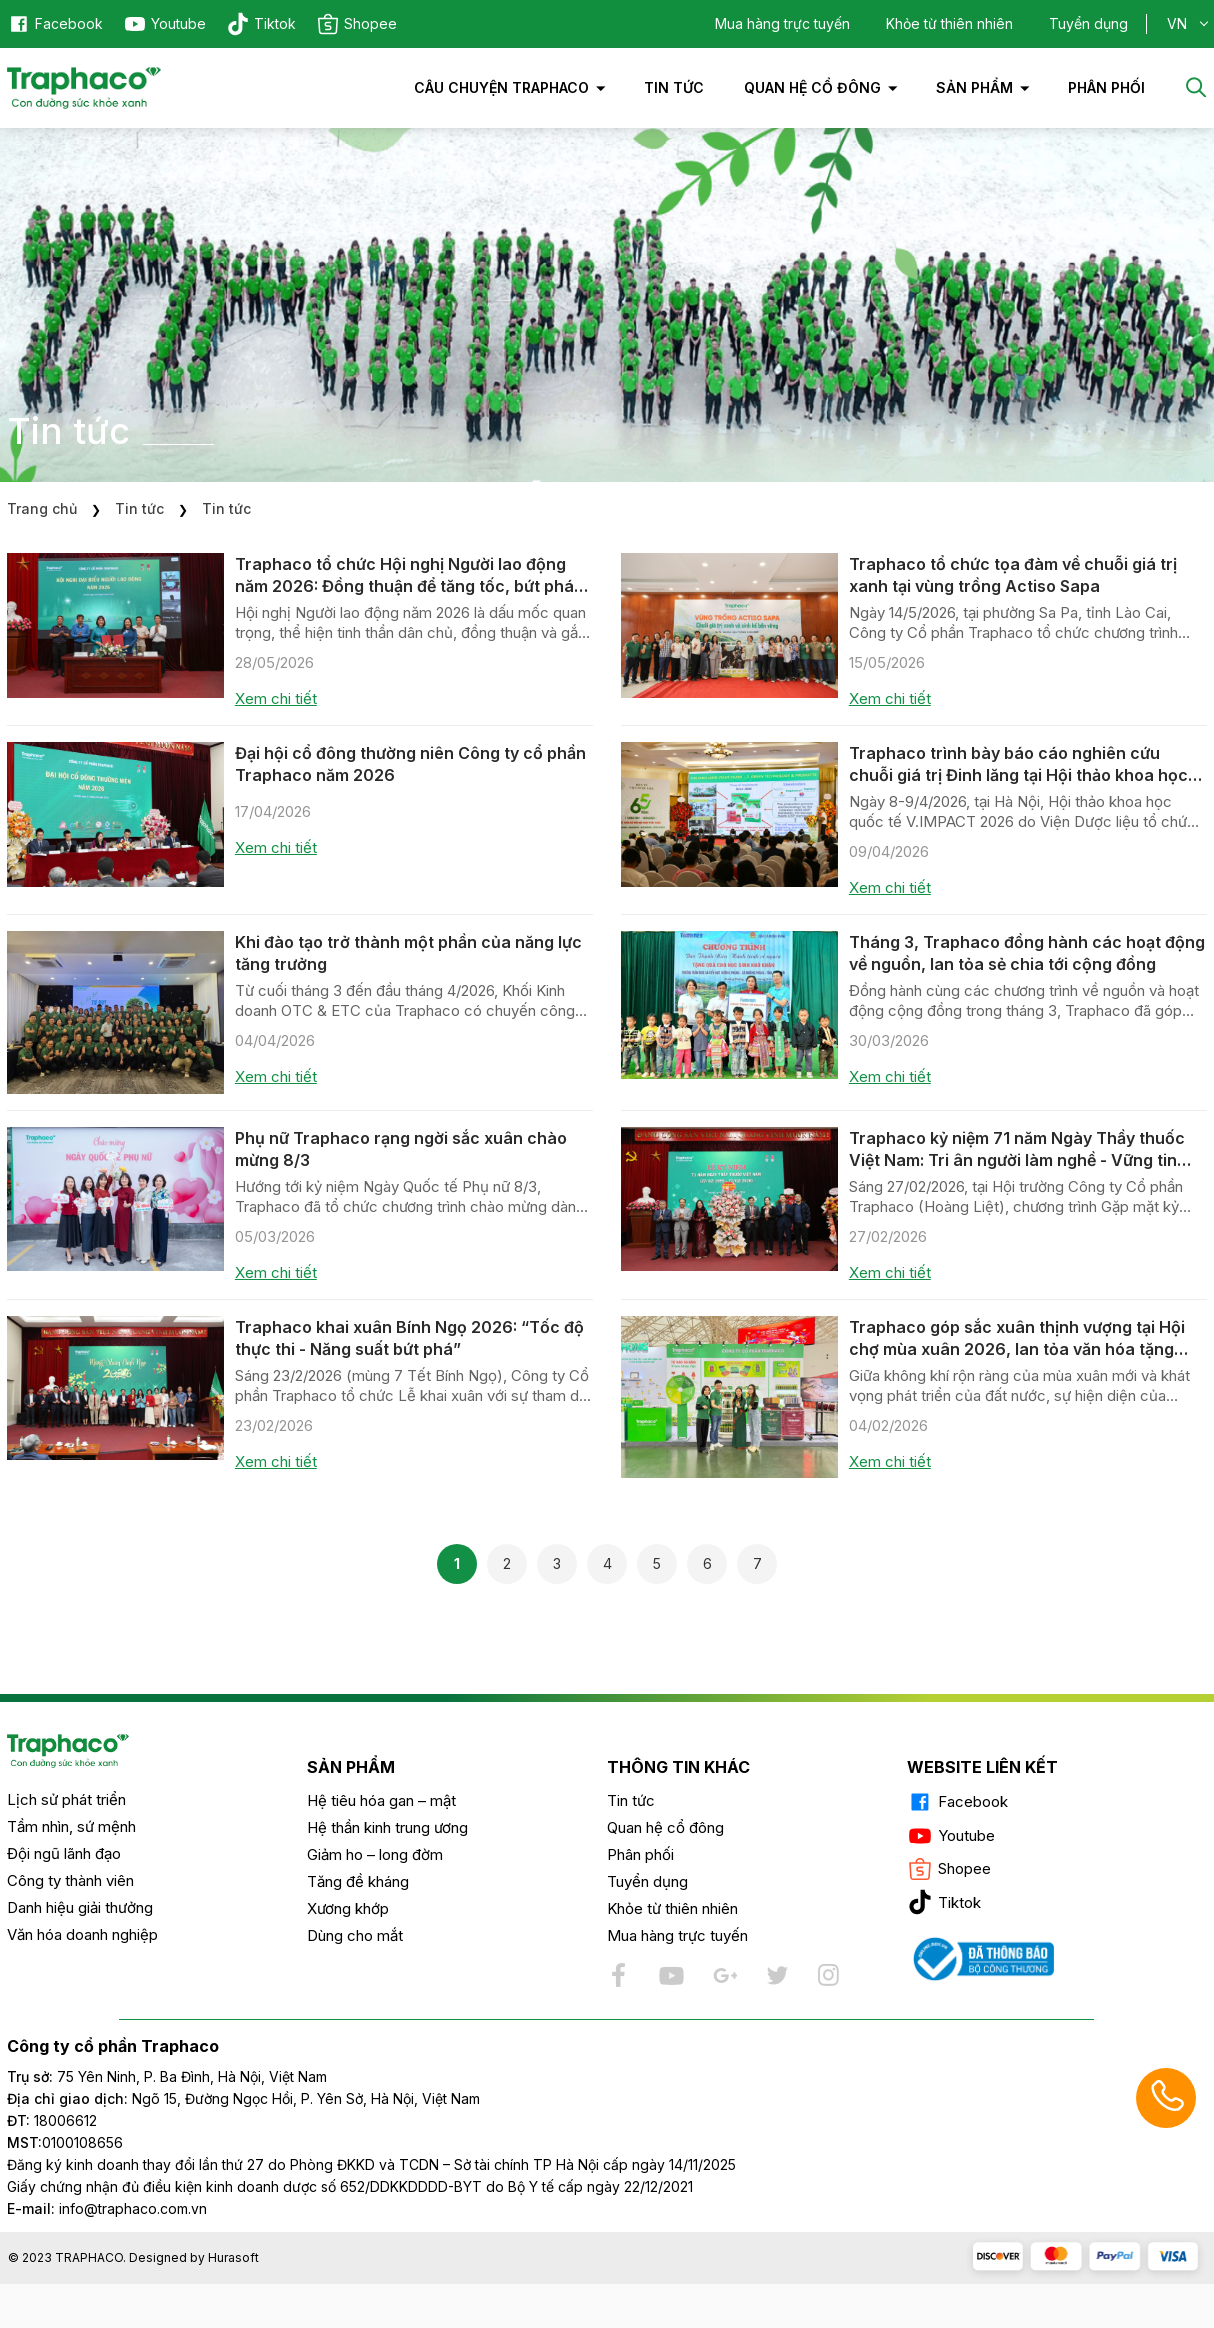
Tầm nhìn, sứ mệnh (71, 1826)
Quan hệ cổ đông (812, 87)
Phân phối (640, 1854)
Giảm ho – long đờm (375, 1854)
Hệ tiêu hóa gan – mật (381, 1800)
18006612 (65, 2120)
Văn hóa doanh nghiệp (82, 1934)
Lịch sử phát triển (66, 1799)
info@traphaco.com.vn (107, 2208)
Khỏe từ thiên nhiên (949, 23)
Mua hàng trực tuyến (782, 23)
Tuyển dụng (1088, 23)
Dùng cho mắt (355, 1935)
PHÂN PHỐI (1106, 87)
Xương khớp (348, 1908)
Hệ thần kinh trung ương (387, 1827)
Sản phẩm (974, 87)
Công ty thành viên (70, 1880)
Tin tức (674, 87)
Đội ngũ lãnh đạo (64, 1853)
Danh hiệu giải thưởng (80, 1907)
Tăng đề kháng (358, 1881)
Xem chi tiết (276, 698)
